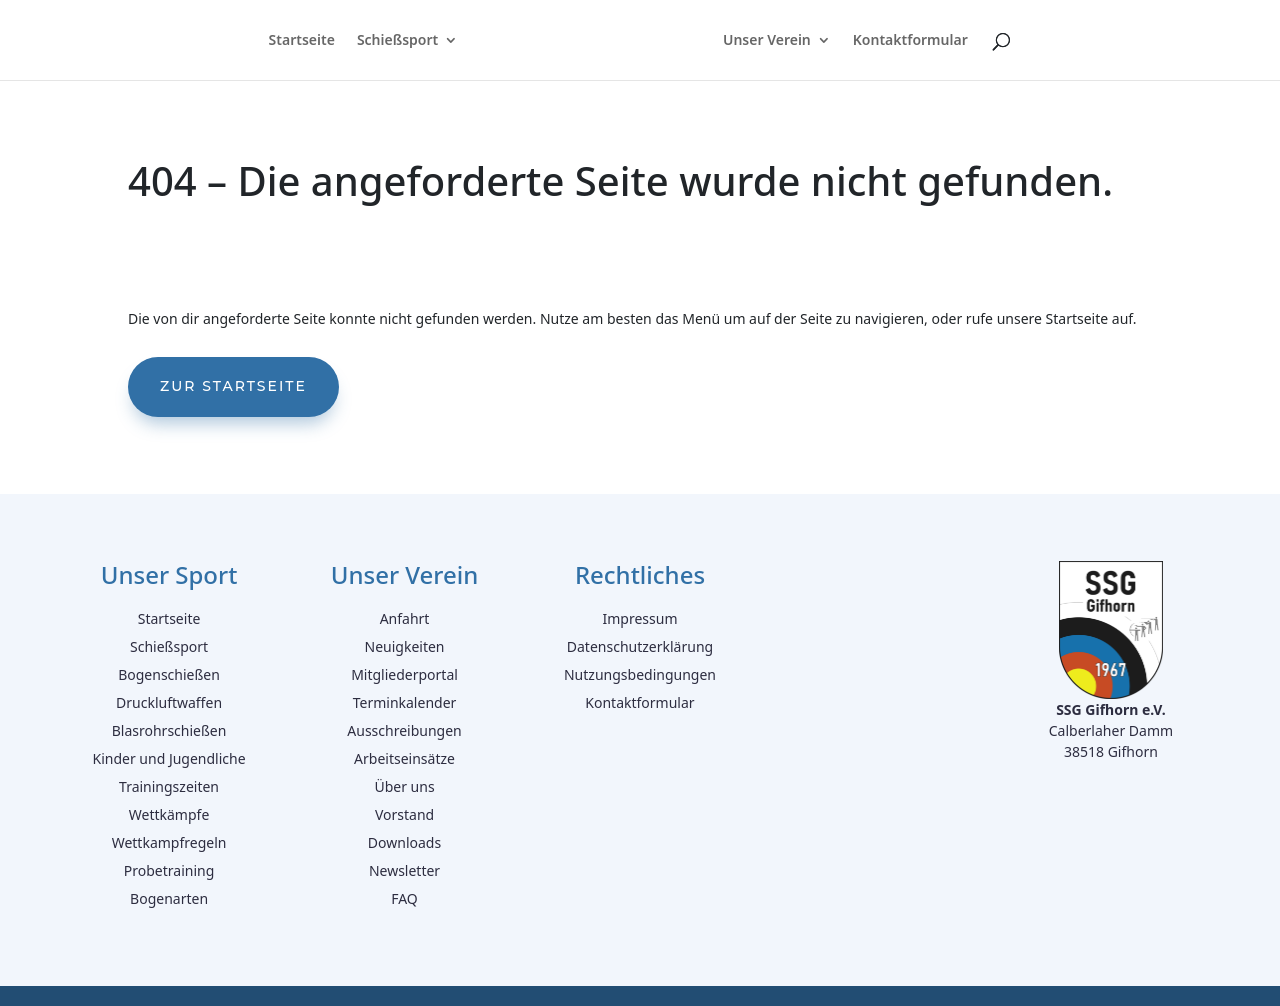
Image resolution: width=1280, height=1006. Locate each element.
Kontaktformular (912, 41)
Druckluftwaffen (169, 702)
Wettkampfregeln (169, 842)
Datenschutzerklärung (640, 646)
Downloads (404, 842)
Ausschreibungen (404, 730)
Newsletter (404, 870)
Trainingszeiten (169, 786)
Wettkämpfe (169, 814)
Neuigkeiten (405, 646)
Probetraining (169, 870)
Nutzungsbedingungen (640, 674)
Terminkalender (405, 702)
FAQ (404, 898)
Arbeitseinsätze (404, 758)
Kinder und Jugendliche (168, 758)
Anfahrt (405, 618)
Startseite (299, 41)
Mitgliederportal (404, 674)
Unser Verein (769, 41)
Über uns (404, 786)
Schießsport (395, 41)
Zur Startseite (233, 386)
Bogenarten (169, 898)
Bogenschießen (169, 674)
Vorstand (404, 814)
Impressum (639, 618)
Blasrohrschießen (169, 730)
